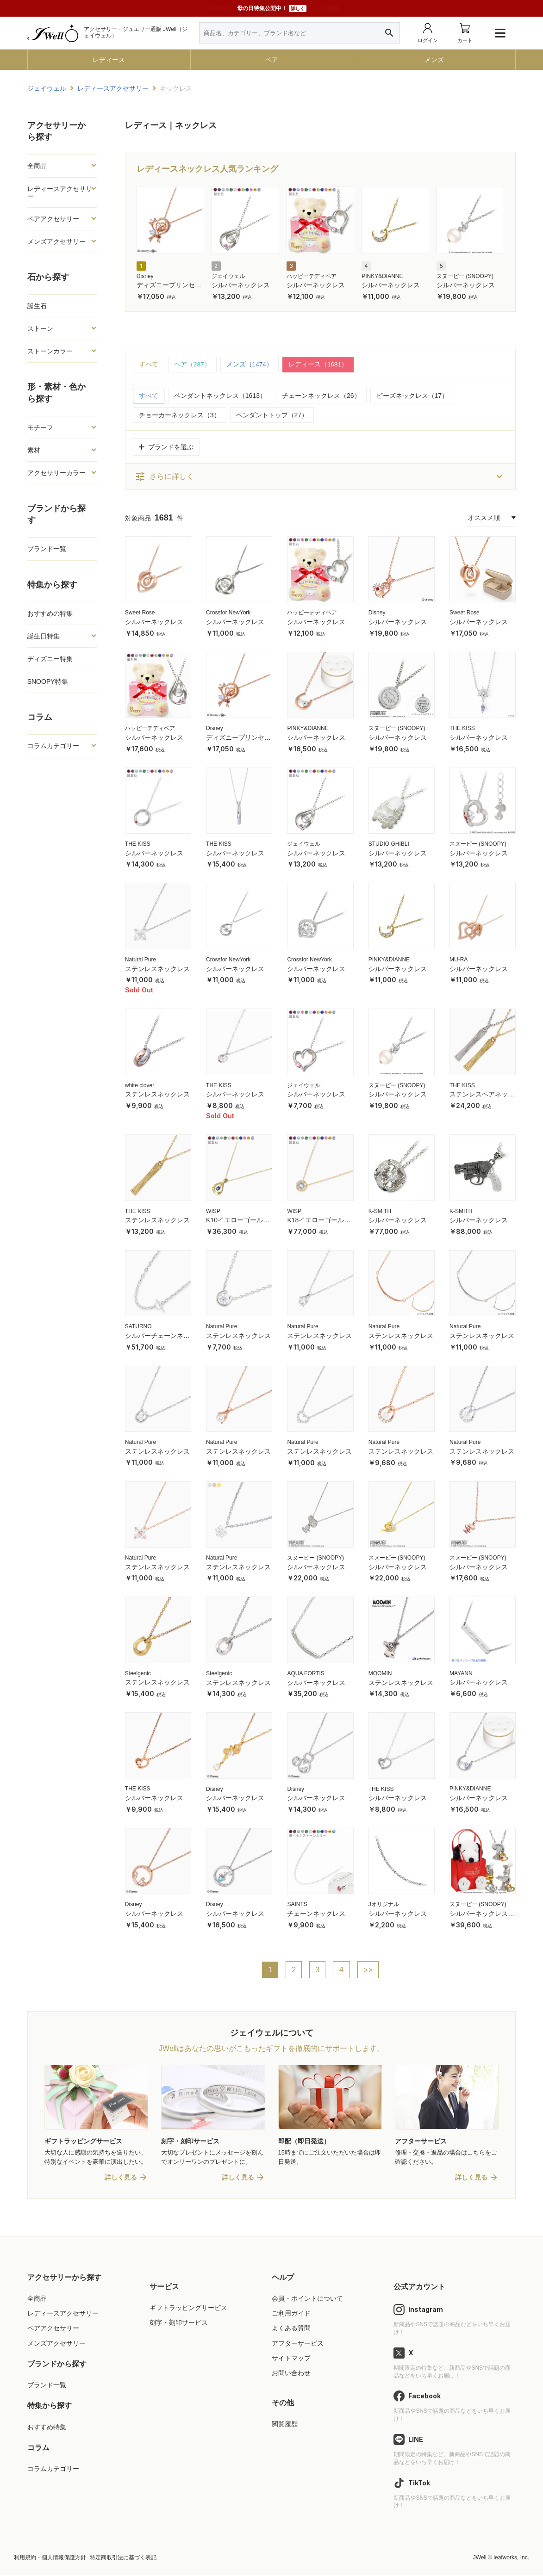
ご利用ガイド (291, 2314)
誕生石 (37, 306)
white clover (139, 1085)
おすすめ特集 (46, 2427)
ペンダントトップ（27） (272, 415)
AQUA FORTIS (305, 1673)
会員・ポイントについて (307, 2299)
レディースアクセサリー (59, 192)
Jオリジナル (383, 1904)
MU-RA (458, 959)
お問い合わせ (291, 2374)
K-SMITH (379, 1211)
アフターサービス (298, 2344)
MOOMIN (380, 1673)
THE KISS (462, 728)
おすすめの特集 (50, 613)
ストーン (40, 328)
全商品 (37, 165)
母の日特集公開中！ (271, 8)
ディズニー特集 (50, 659)
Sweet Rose (140, 613)
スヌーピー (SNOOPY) (465, 276)
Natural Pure (140, 959)
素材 (33, 450)
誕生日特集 (43, 636)
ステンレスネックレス (157, 968)
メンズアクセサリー (56, 241)
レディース (109, 59)
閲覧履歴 (285, 2424)
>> (368, 1970)
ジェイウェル (228, 276)
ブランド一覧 (46, 548)
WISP (213, 1211)
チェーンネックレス (316, 1913)
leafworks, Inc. (511, 2558)
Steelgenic (138, 1673)
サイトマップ (291, 2359)
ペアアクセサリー (53, 219)
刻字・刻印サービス (179, 2323)
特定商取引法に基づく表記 (123, 2558)
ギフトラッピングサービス (188, 2308)
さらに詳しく (164, 476)
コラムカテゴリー (53, 745)
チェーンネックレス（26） (321, 395)
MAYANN (461, 1673)
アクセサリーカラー (56, 473)
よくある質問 (291, 2329)
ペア (271, 59)
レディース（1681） (319, 364)
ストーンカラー (50, 351)
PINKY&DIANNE (382, 276)
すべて (148, 364)
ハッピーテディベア (312, 276)
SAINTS (297, 1904)
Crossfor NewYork (228, 613)
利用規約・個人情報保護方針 (50, 2558)
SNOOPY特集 (47, 681)
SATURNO (138, 1327)
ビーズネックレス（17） (412, 395)
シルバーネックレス (241, 285)
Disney (145, 276)
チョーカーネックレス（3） (179, 415)
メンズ (434, 59)
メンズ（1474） (249, 364)
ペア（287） (192, 364)
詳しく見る (121, 2178)
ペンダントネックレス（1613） (220, 395)
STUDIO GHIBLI (388, 844)
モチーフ (40, 427)
